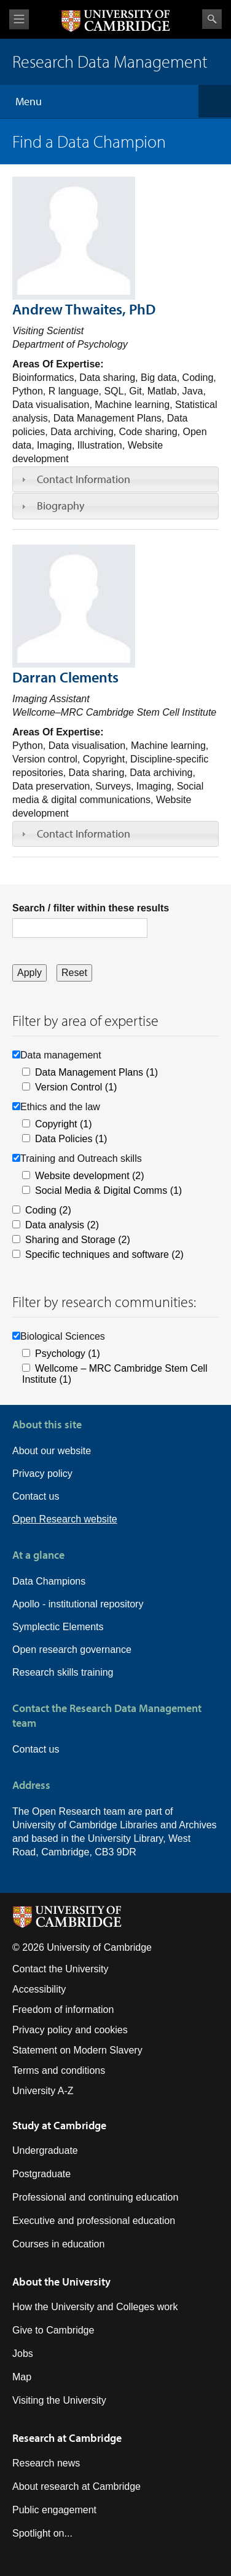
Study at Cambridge (59, 2125)
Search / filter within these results (90, 908)
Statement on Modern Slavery (77, 2050)
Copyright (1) (63, 1124)
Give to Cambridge (53, 2330)
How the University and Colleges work (95, 2307)
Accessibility (39, 1989)
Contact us (35, 1496)
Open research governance (71, 1649)
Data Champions (48, 1581)
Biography (60, 505)
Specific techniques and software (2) (104, 1254)
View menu (19, 19)
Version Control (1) (76, 1087)
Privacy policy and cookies (70, 2030)
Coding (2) (48, 1210)
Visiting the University (59, 2400)
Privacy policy (42, 1473)
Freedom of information (63, 2009)
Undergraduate (45, 2150)
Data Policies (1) (71, 1139)
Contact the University (60, 1969)
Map (21, 2377)
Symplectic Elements (58, 1627)
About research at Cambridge (76, 2486)
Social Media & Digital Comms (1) (108, 1190)
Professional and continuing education (95, 2197)
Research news (46, 2463)
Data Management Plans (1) (96, 1072)
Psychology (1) (67, 1353)
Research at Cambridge (67, 2438)
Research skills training (63, 1672)
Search (212, 19)
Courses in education (58, 2244)
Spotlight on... (42, 2533)
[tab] (115, 479)
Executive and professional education (93, 2220)
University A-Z (43, 2091)
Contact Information (83, 479)
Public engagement (54, 2510)
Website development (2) (89, 1175)
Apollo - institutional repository (77, 1604)
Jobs (22, 2353)
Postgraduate (41, 2174)
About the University (61, 2281)
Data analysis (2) (62, 1225)
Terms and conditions (58, 2070)
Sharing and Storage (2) (77, 1239)
